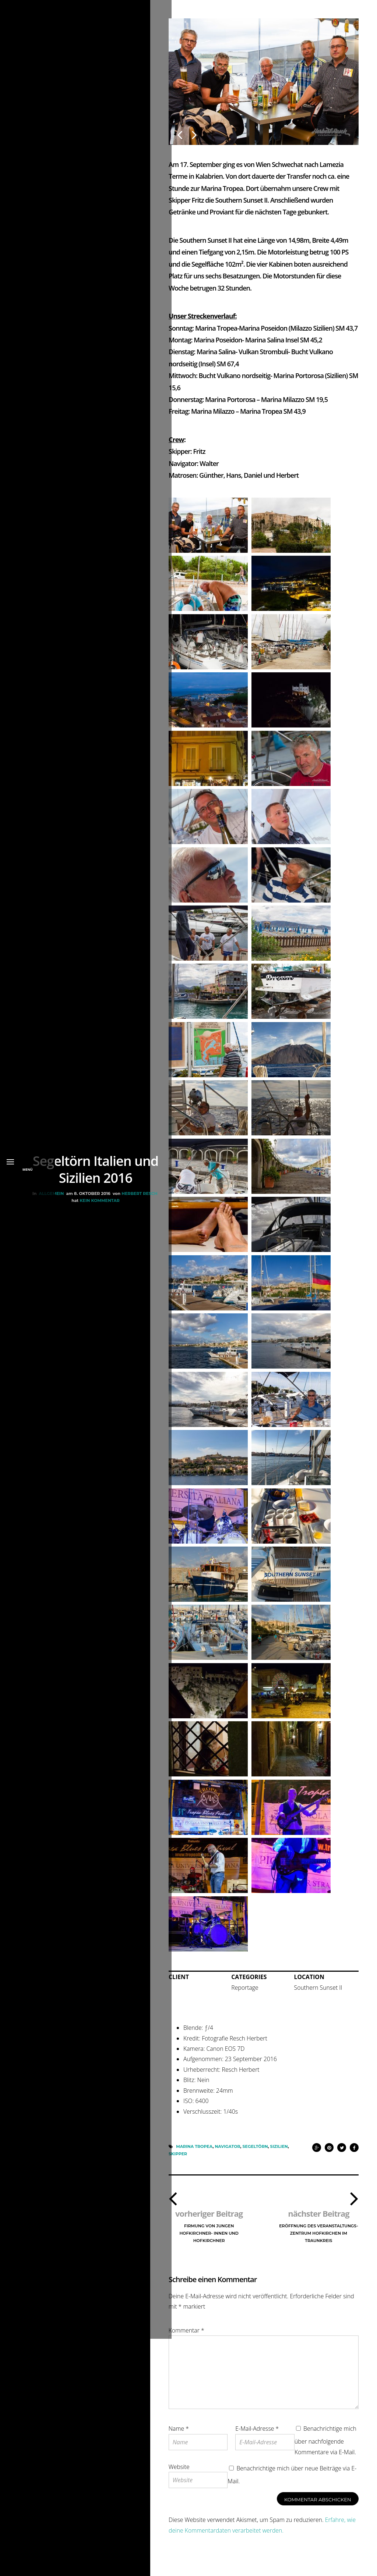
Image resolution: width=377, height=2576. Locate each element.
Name (179, 2436)
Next (194, 131)
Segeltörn (255, 2152)
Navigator (227, 2152)
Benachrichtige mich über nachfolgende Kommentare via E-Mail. (326, 2448)
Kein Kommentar (98, 1319)
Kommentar (187, 2338)
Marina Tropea (194, 2152)
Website (179, 2474)
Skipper (178, 2160)
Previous (180, 131)
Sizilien (279, 2152)
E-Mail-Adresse (257, 2436)
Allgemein (50, 1311)
